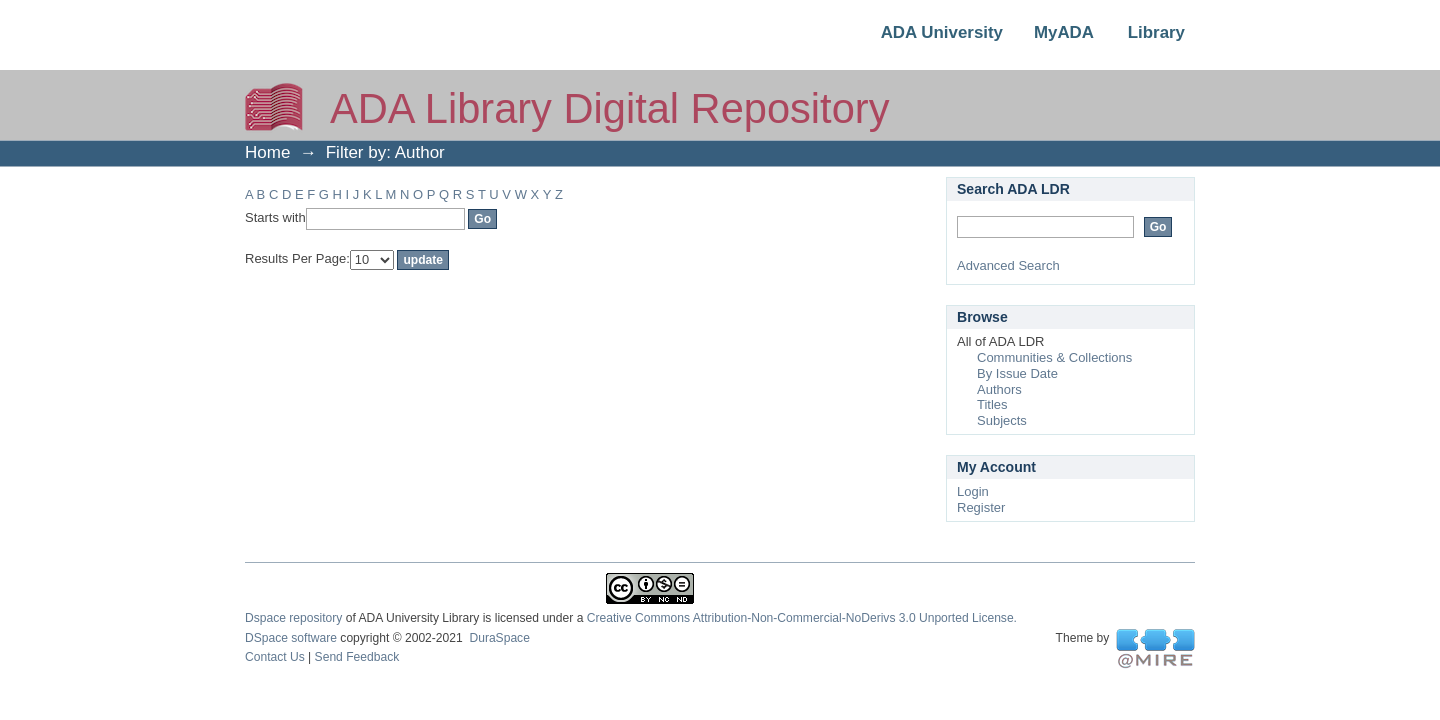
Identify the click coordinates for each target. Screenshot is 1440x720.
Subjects (1002, 420)
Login (973, 491)
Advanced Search (1008, 265)
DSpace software (291, 638)
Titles (992, 404)
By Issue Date (1017, 373)
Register (981, 507)
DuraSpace (499, 638)
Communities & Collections (1054, 357)
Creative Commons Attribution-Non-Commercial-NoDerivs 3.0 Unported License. (802, 618)
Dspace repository (293, 618)
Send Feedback (357, 657)
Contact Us (275, 657)
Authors (999, 389)
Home (267, 152)
